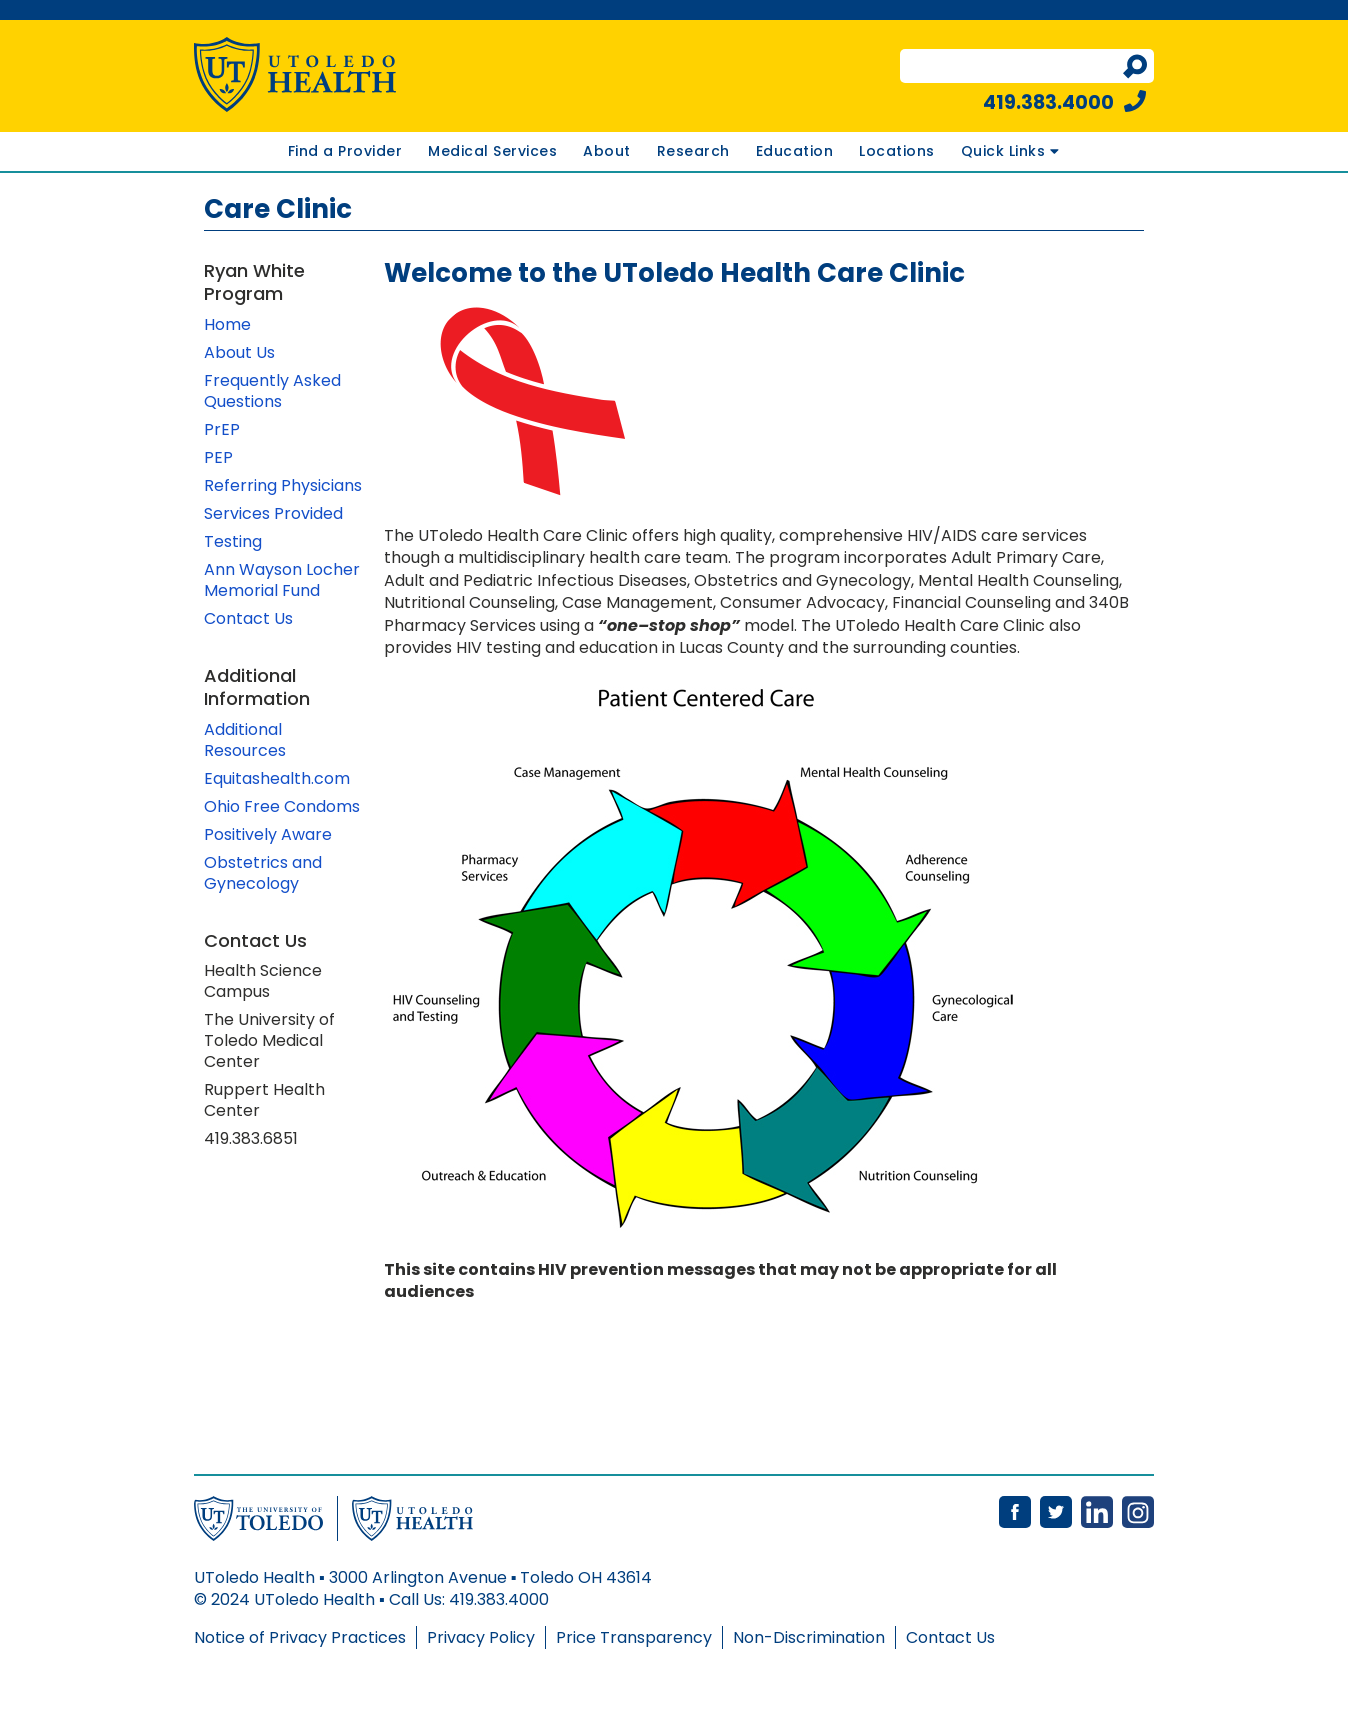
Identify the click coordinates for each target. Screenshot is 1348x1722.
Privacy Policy (481, 1637)
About (607, 151)
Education (795, 151)
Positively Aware (268, 834)
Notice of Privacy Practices (300, 1637)
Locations (897, 151)
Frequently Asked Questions (272, 391)
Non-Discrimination (809, 1637)
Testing (233, 541)
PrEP (222, 429)
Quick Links (1010, 151)
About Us (239, 352)
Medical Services (492, 151)
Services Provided (275, 513)
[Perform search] (1135, 66)
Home (227, 324)
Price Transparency (634, 1637)
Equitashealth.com (277, 778)
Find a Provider (345, 151)
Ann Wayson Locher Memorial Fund (282, 580)
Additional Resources (245, 740)
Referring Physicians (283, 485)
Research (693, 151)
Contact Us (248, 618)
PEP (218, 457)
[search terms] (1014, 66)
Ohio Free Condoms (282, 806)
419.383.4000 (1064, 102)
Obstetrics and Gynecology (263, 873)
